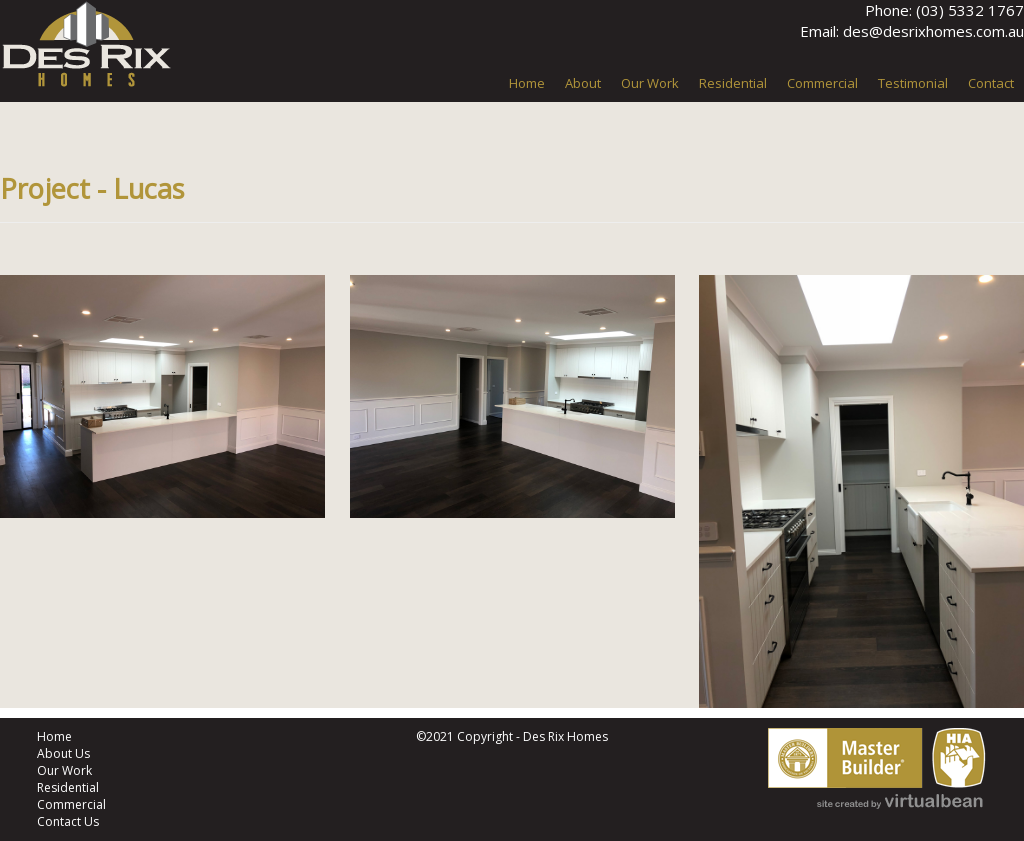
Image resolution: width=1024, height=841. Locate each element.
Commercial (71, 804)
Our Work (64, 770)
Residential (68, 787)
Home (54, 736)
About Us (63, 753)
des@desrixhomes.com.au (933, 31)
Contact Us (68, 821)
